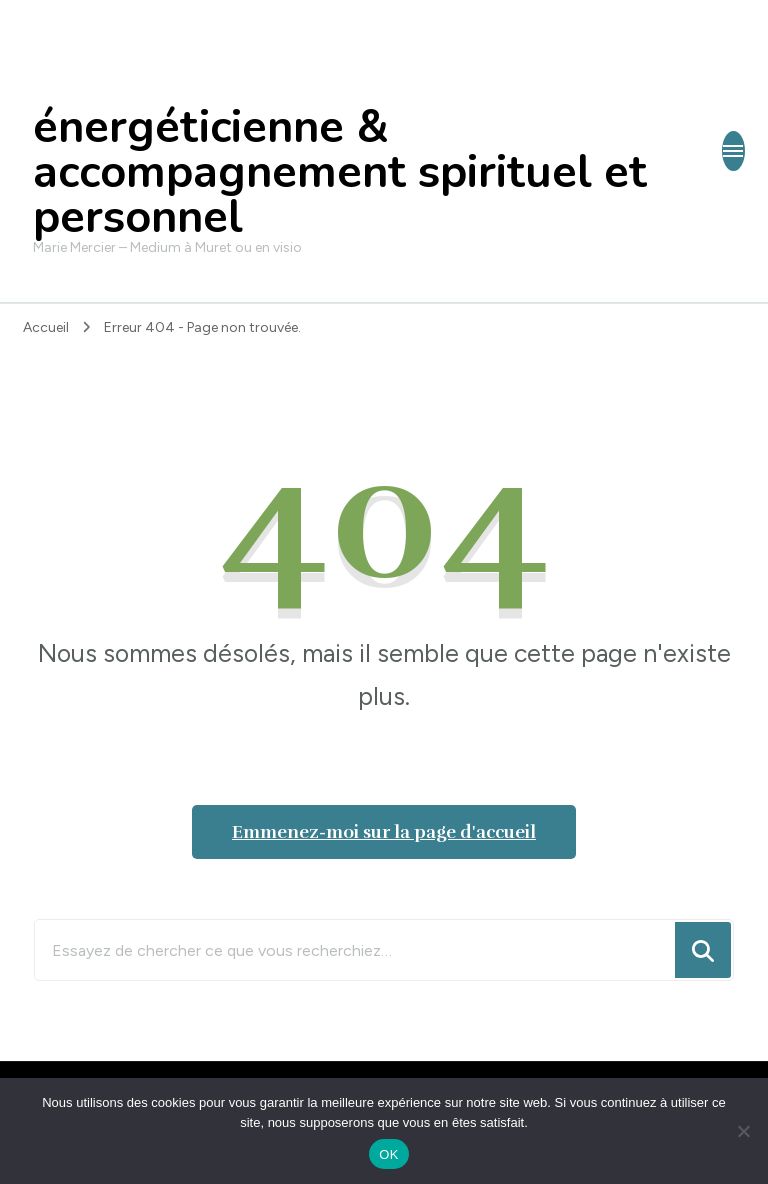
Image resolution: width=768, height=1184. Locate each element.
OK (388, 1154)
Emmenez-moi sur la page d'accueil (384, 832)
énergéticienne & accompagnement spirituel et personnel (340, 172)
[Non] (743, 1131)
